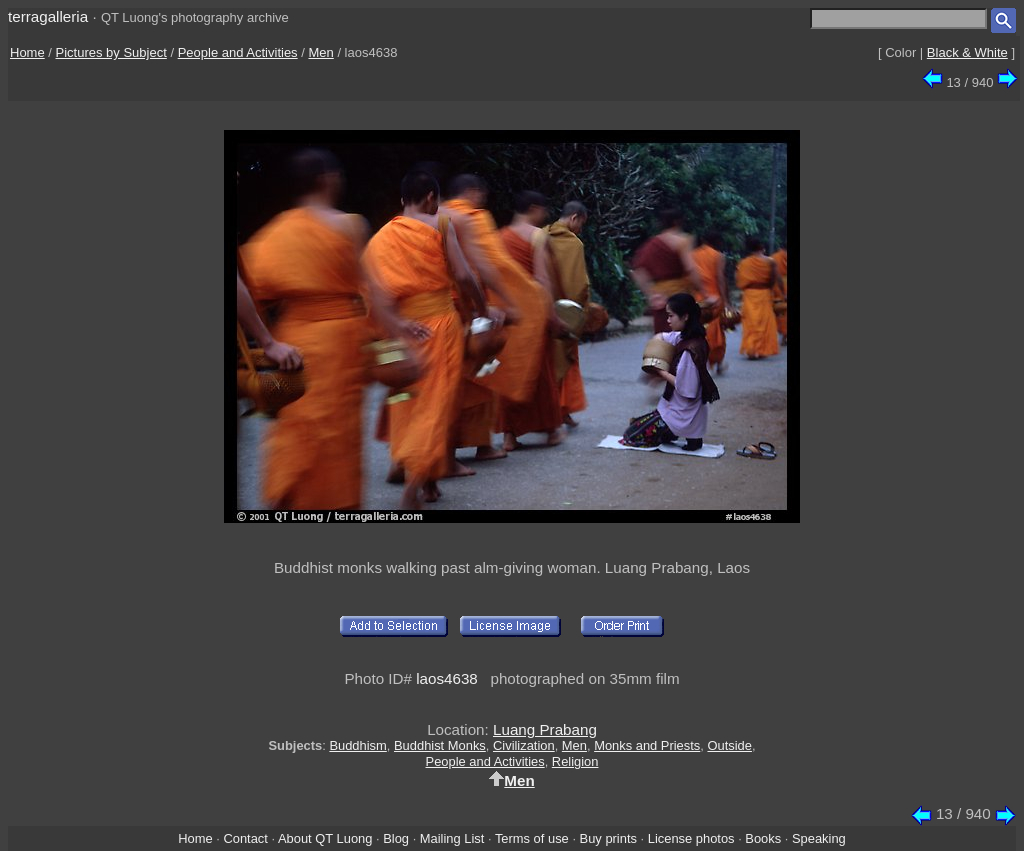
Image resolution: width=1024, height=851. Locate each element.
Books (763, 838)
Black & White (967, 52)
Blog (396, 838)
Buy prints (608, 838)
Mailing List (452, 838)
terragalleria (48, 16)
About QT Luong (325, 838)
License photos (691, 838)
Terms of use (532, 838)
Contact (245, 838)
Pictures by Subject (111, 52)
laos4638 (447, 678)
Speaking (819, 838)
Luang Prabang (545, 729)
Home (27, 52)
